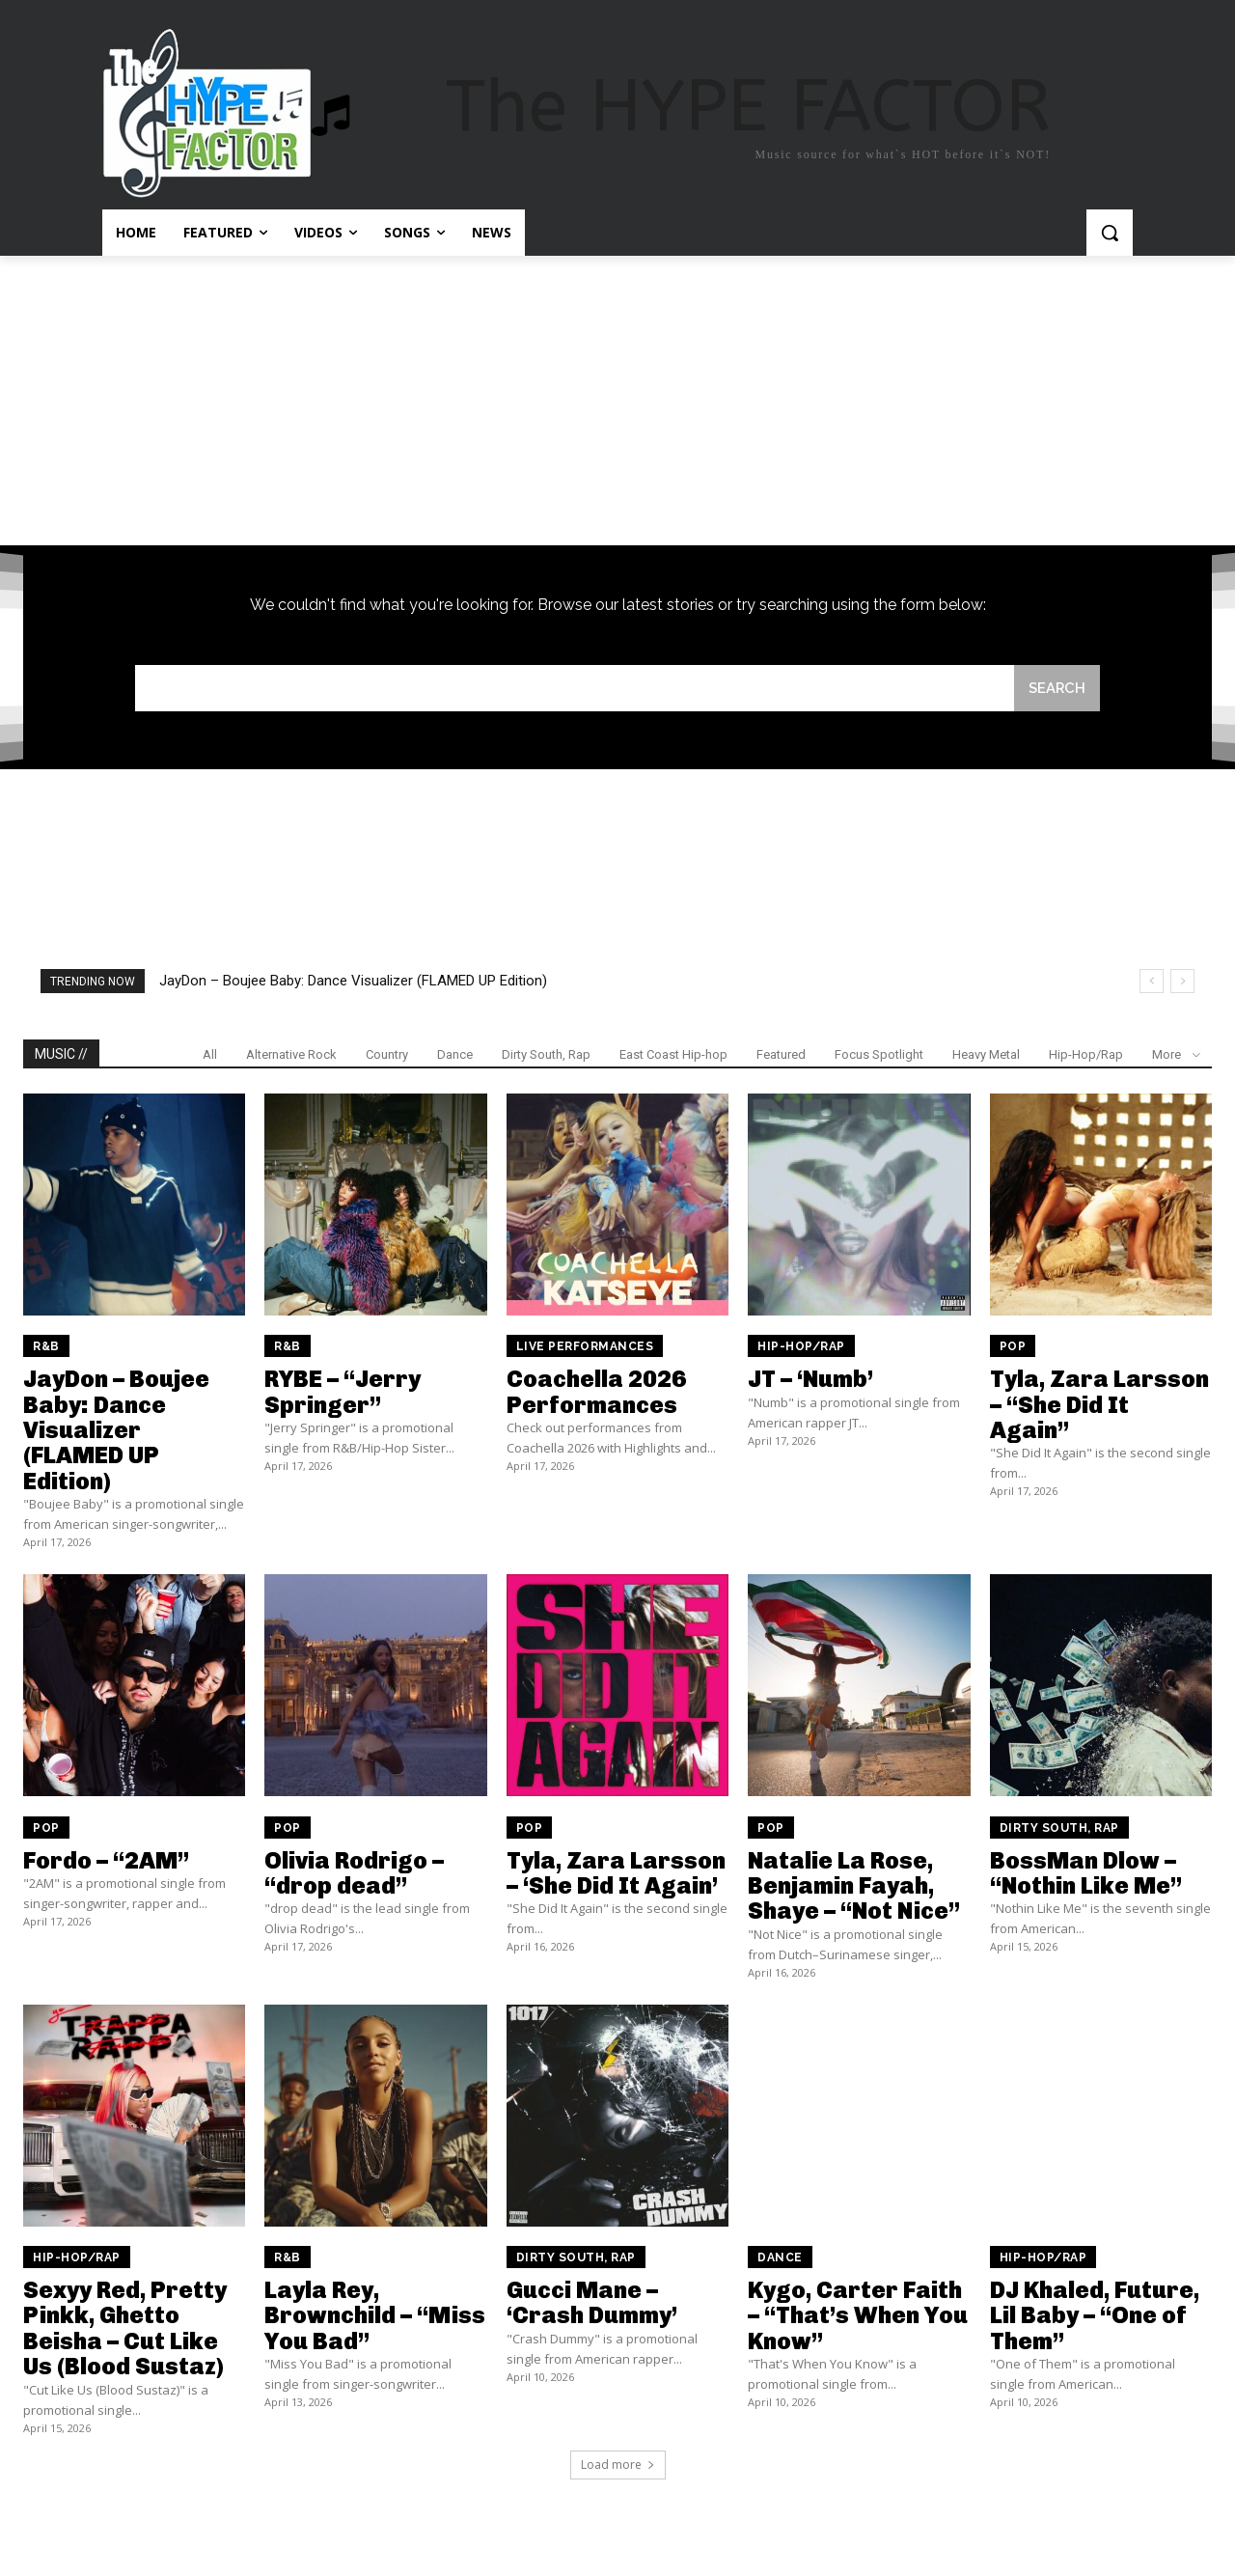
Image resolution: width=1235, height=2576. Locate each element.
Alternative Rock (291, 1055)
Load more (618, 2464)
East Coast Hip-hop (673, 1055)
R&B (46, 1347)
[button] (1109, 232)
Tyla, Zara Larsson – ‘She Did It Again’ (616, 1872)
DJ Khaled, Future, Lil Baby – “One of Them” (1094, 2316)
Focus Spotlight (879, 1055)
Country (387, 1055)
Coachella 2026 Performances (596, 1392)
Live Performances (585, 1347)
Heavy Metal (986, 1055)
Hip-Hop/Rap (1086, 1055)
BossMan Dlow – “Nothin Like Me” (1086, 1872)
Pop (1013, 1347)
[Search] (1056, 688)
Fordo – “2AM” (106, 1860)
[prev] (1151, 982)
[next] (1182, 982)
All (210, 1055)
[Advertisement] (617, 400)
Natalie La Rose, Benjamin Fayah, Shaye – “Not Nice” (854, 1885)
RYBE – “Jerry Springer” (342, 1392)
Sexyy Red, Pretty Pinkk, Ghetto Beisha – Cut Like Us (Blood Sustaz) (125, 2329)
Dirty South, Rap (546, 1055)
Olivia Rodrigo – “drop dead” (354, 1872)
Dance (455, 1055)
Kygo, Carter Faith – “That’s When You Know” (858, 2316)
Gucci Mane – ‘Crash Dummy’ (592, 2303)
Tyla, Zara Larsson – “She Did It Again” (1099, 1405)
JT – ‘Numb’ (810, 1380)
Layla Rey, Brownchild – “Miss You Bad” (374, 2316)
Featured (781, 1055)
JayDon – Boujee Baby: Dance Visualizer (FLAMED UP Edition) (353, 981)
